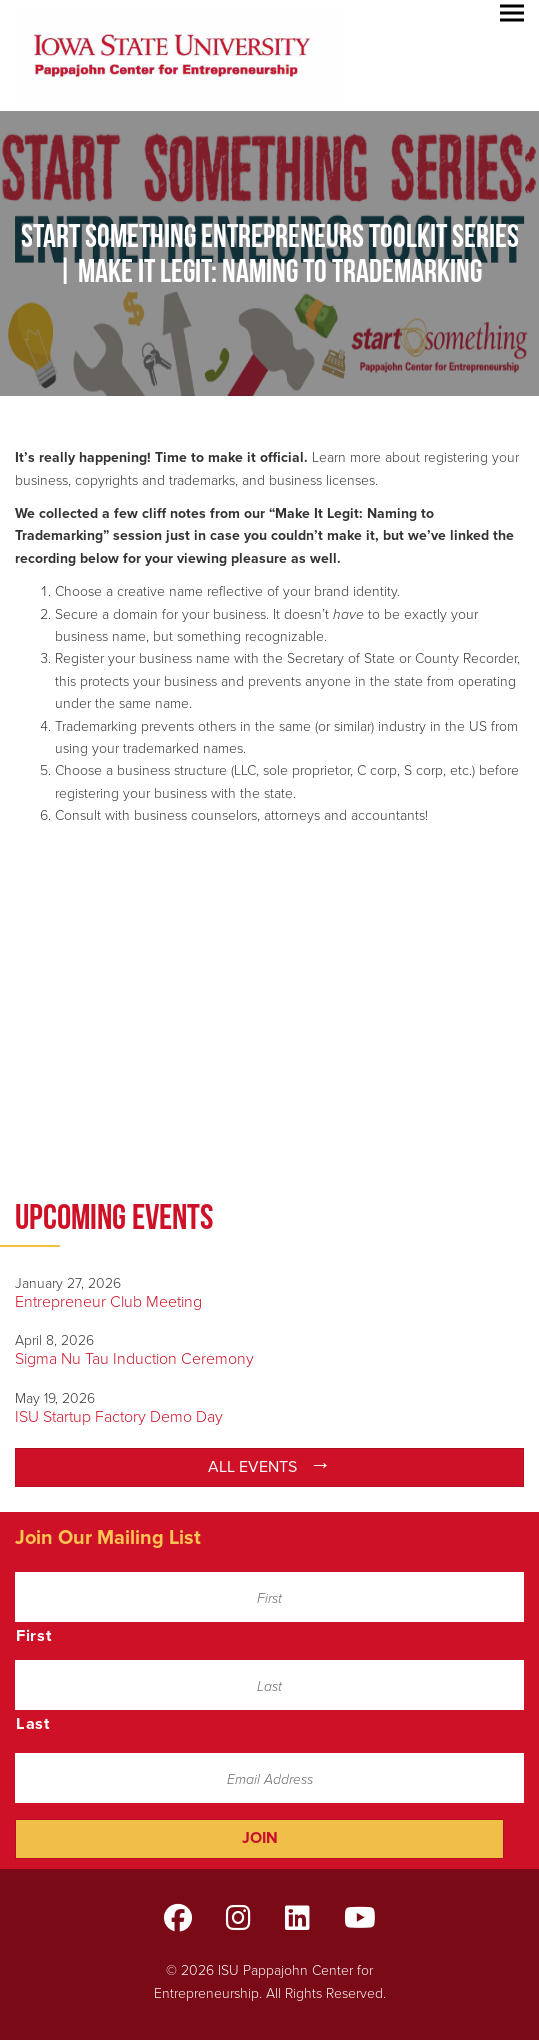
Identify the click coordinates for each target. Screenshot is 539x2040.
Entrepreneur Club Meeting (108, 1302)
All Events (252, 1467)
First (34, 1636)
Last (33, 1724)
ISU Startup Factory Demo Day (119, 1417)
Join (260, 1838)
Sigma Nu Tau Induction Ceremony (134, 1359)
